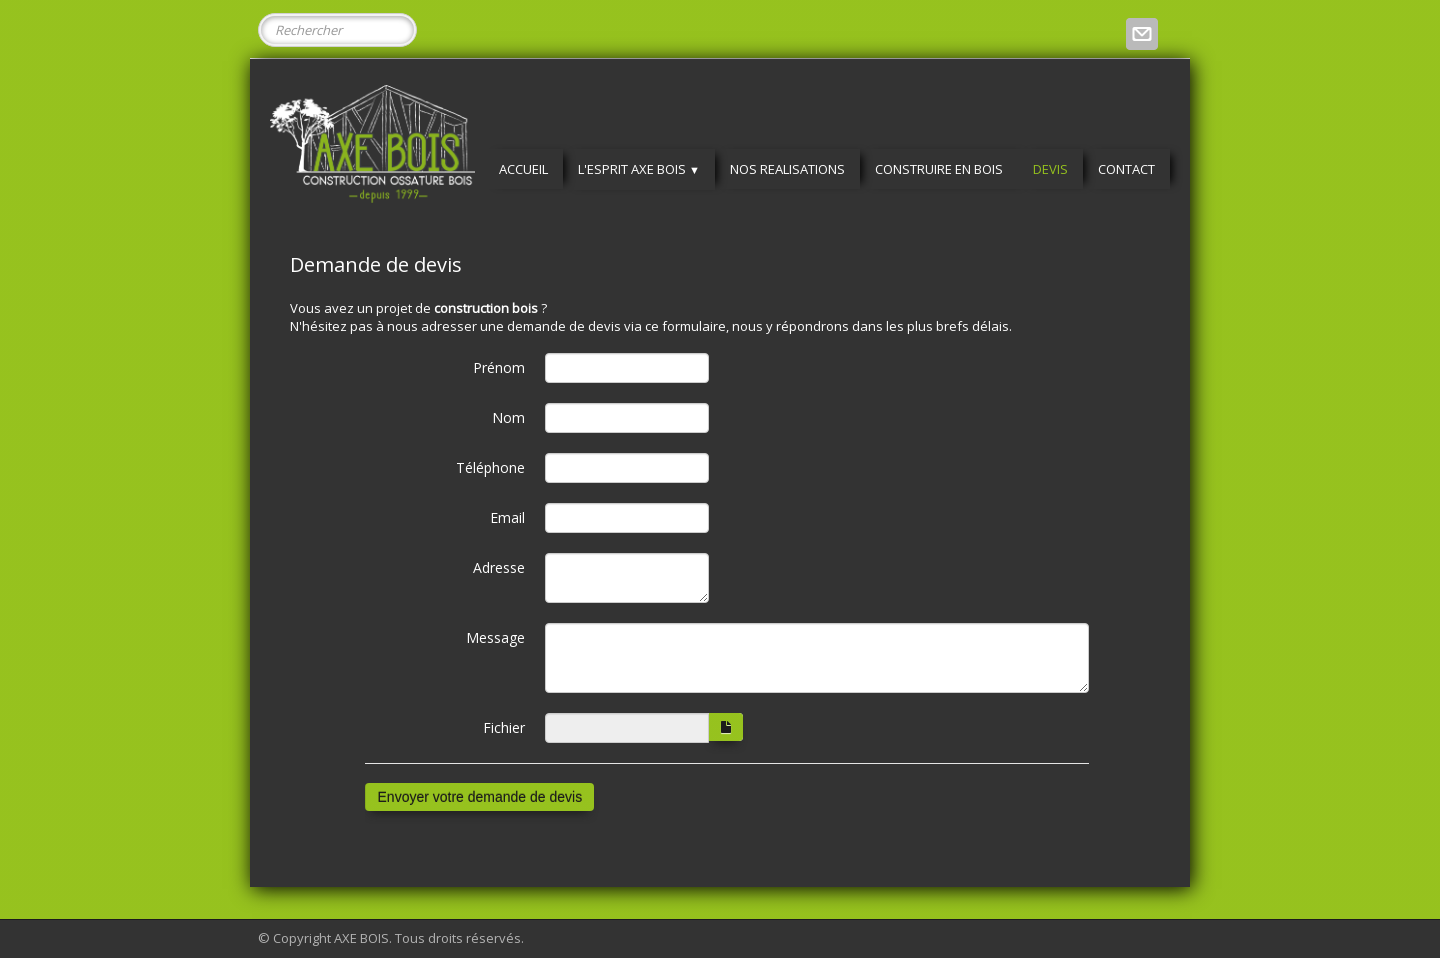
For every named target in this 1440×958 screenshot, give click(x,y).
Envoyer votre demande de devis (480, 797)
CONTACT (1126, 169)
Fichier (504, 727)
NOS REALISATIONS (787, 169)
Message (495, 637)
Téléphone (490, 467)
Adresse (499, 567)
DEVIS (1050, 169)
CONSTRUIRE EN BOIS (939, 169)
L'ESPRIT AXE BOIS (639, 169)
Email (507, 517)
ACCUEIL (523, 169)
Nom (508, 417)
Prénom (499, 367)
